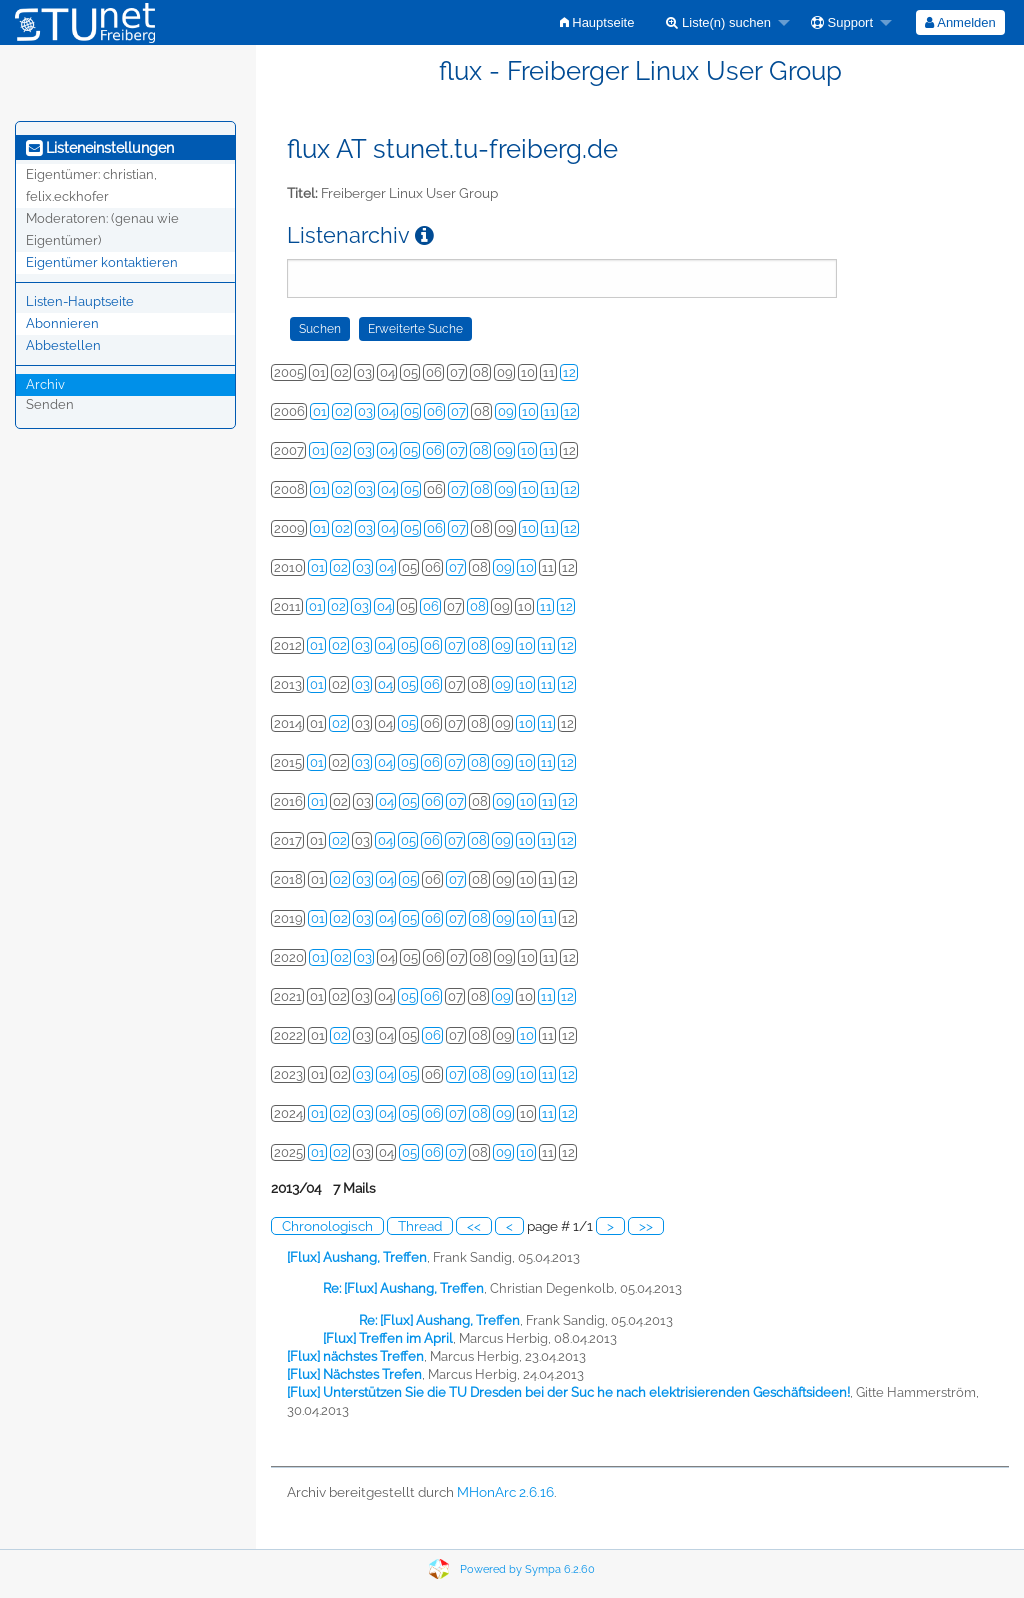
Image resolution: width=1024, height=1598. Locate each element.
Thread (420, 1226)
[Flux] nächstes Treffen (355, 1356)
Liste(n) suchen (718, 22)
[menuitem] (597, 22)
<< (474, 1226)
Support (842, 22)
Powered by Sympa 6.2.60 (527, 1569)
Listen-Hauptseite (80, 301)
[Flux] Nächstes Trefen (354, 1374)
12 (569, 372)
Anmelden (960, 22)
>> (646, 1226)
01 (320, 411)
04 (388, 411)
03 (365, 411)
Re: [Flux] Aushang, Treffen (403, 1288)
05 (411, 411)
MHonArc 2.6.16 (505, 1492)
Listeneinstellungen (100, 148)
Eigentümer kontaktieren (102, 262)
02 (342, 411)
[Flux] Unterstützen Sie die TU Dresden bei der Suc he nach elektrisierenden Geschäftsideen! (568, 1392)
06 (435, 411)
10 (529, 411)
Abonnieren (62, 323)
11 (550, 411)
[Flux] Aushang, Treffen (357, 1257)
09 (506, 411)
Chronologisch (327, 1226)
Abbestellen (63, 345)
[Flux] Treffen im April (388, 1338)
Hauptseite (597, 22)
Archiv (45, 384)
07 (458, 411)
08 (481, 450)
